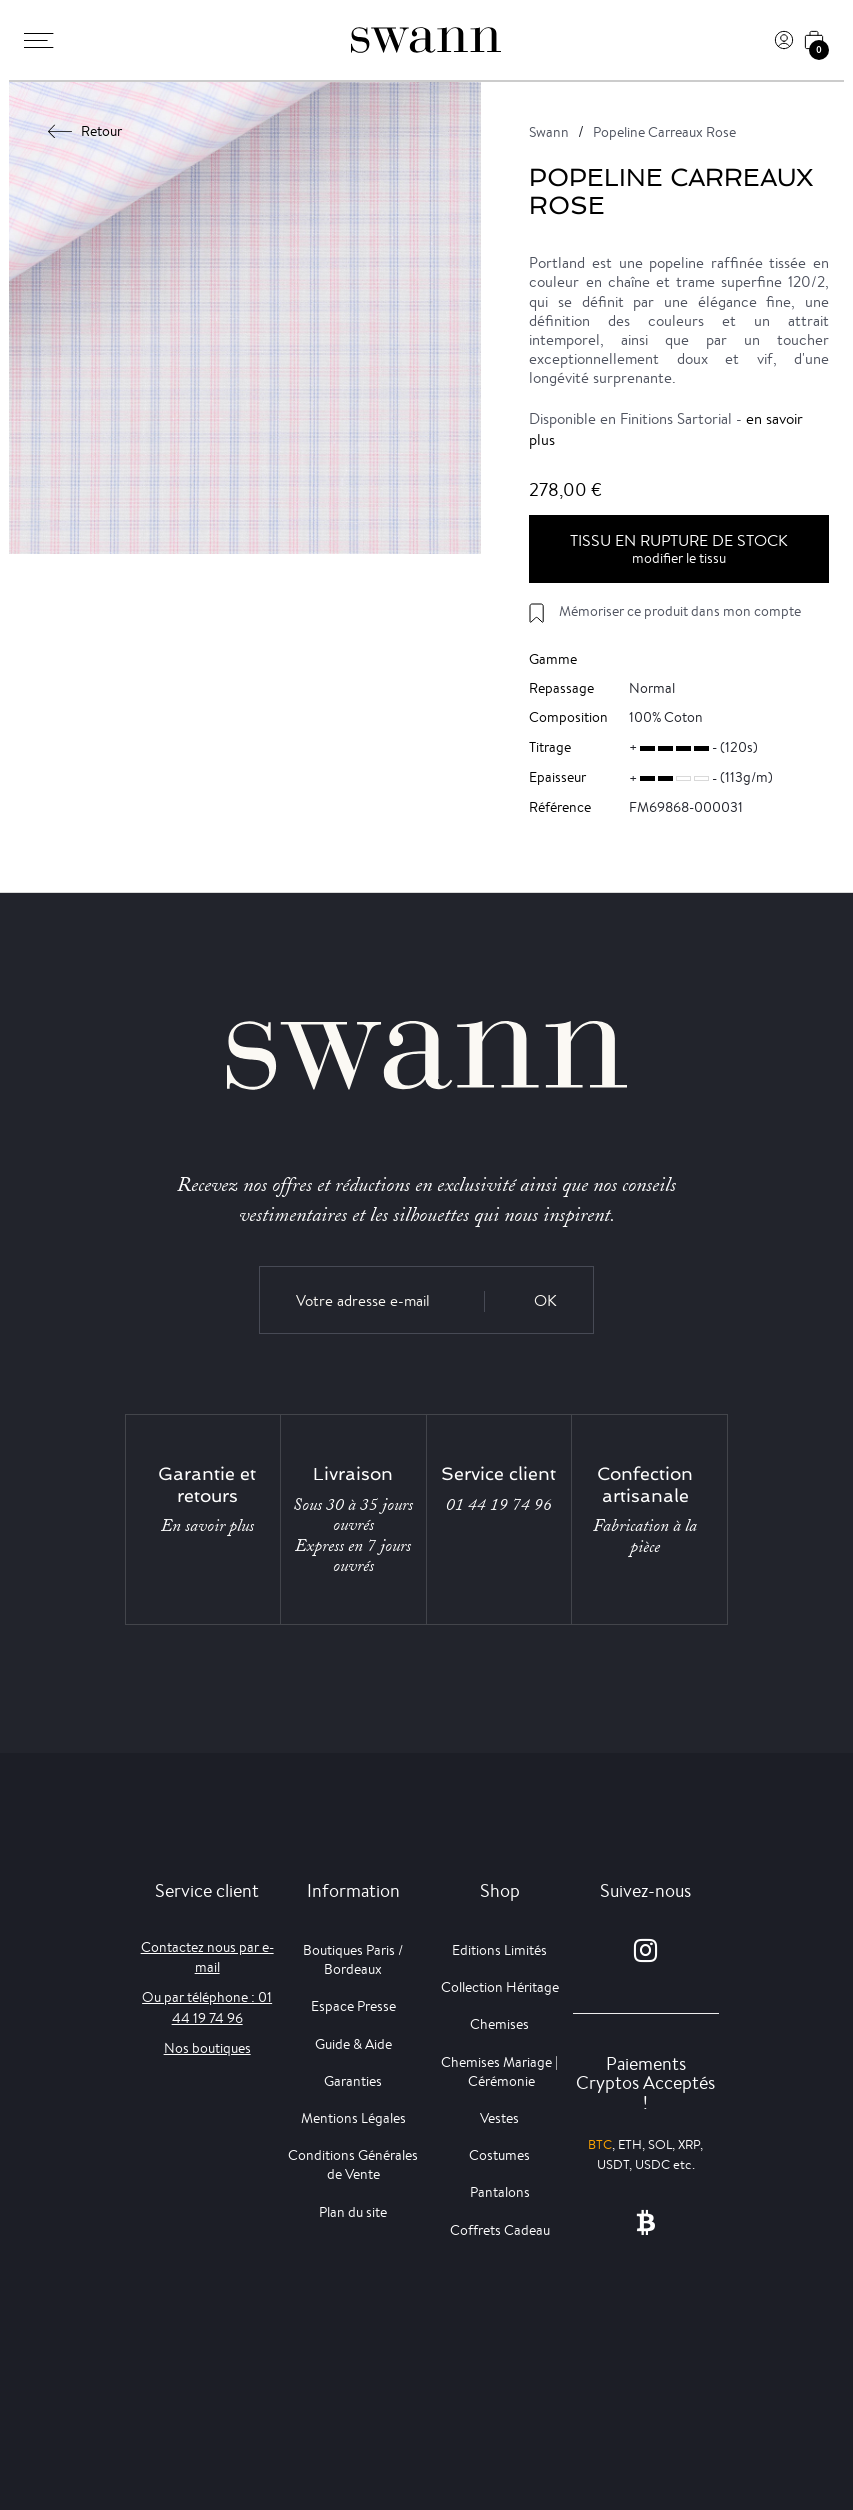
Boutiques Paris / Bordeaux (353, 1959)
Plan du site (353, 2212)
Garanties (353, 2081)
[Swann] (426, 40)
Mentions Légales (353, 2118)
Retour (85, 131)
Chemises (499, 2024)
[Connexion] (784, 40)
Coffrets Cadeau (500, 2230)
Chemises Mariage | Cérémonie (499, 2071)
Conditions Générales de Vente (353, 2164)
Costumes (499, 2155)
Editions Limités (499, 1950)
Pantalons (500, 2192)
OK (545, 1300)
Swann (549, 132)
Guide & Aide (353, 2044)
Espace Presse (353, 2006)
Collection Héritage (500, 1987)
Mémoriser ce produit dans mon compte (680, 611)
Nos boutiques (207, 2048)
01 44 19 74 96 (499, 1505)
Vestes (499, 2118)
